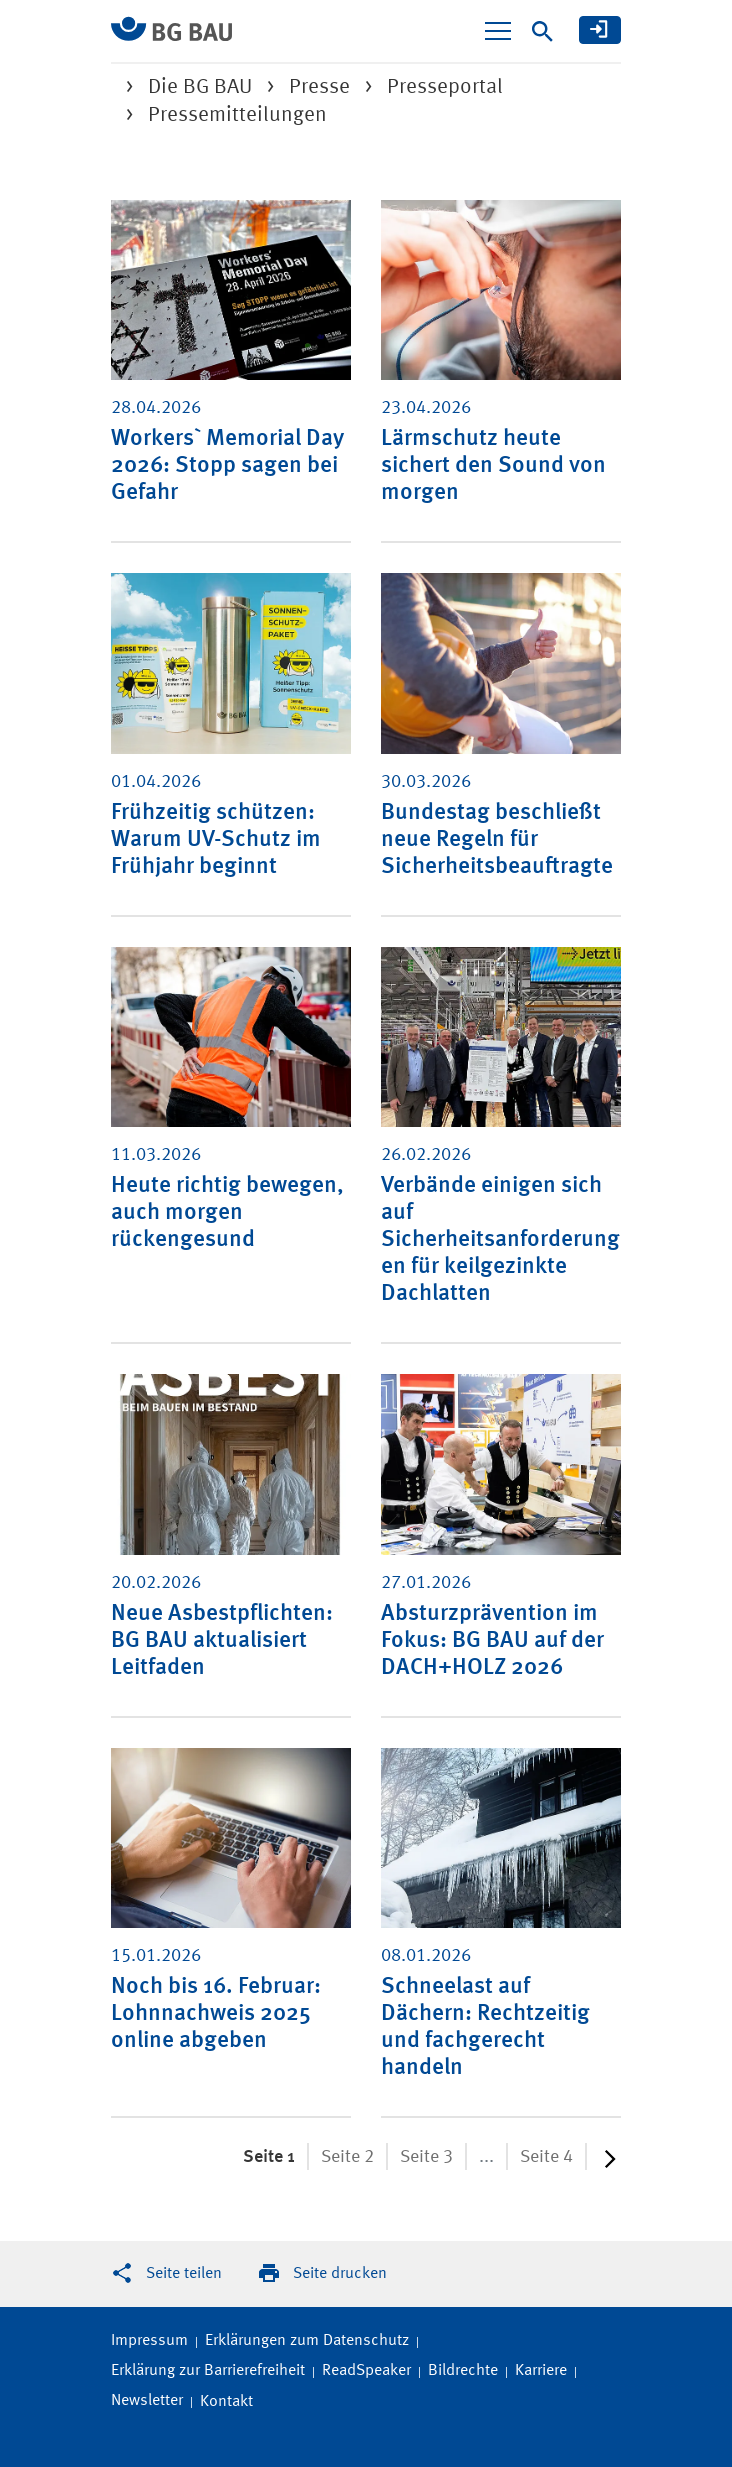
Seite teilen (184, 2274)
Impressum (149, 2341)
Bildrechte (463, 2371)
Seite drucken (340, 2274)
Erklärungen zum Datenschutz (307, 2341)
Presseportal (445, 87)
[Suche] (542, 31)
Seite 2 (347, 2157)
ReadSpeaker (366, 2371)
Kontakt (226, 2402)
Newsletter (147, 2401)
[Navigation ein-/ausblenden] (498, 31)
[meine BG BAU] (600, 30)
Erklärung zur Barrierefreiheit (208, 2371)
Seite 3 (426, 2157)
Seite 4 (546, 2157)
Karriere (541, 2371)
